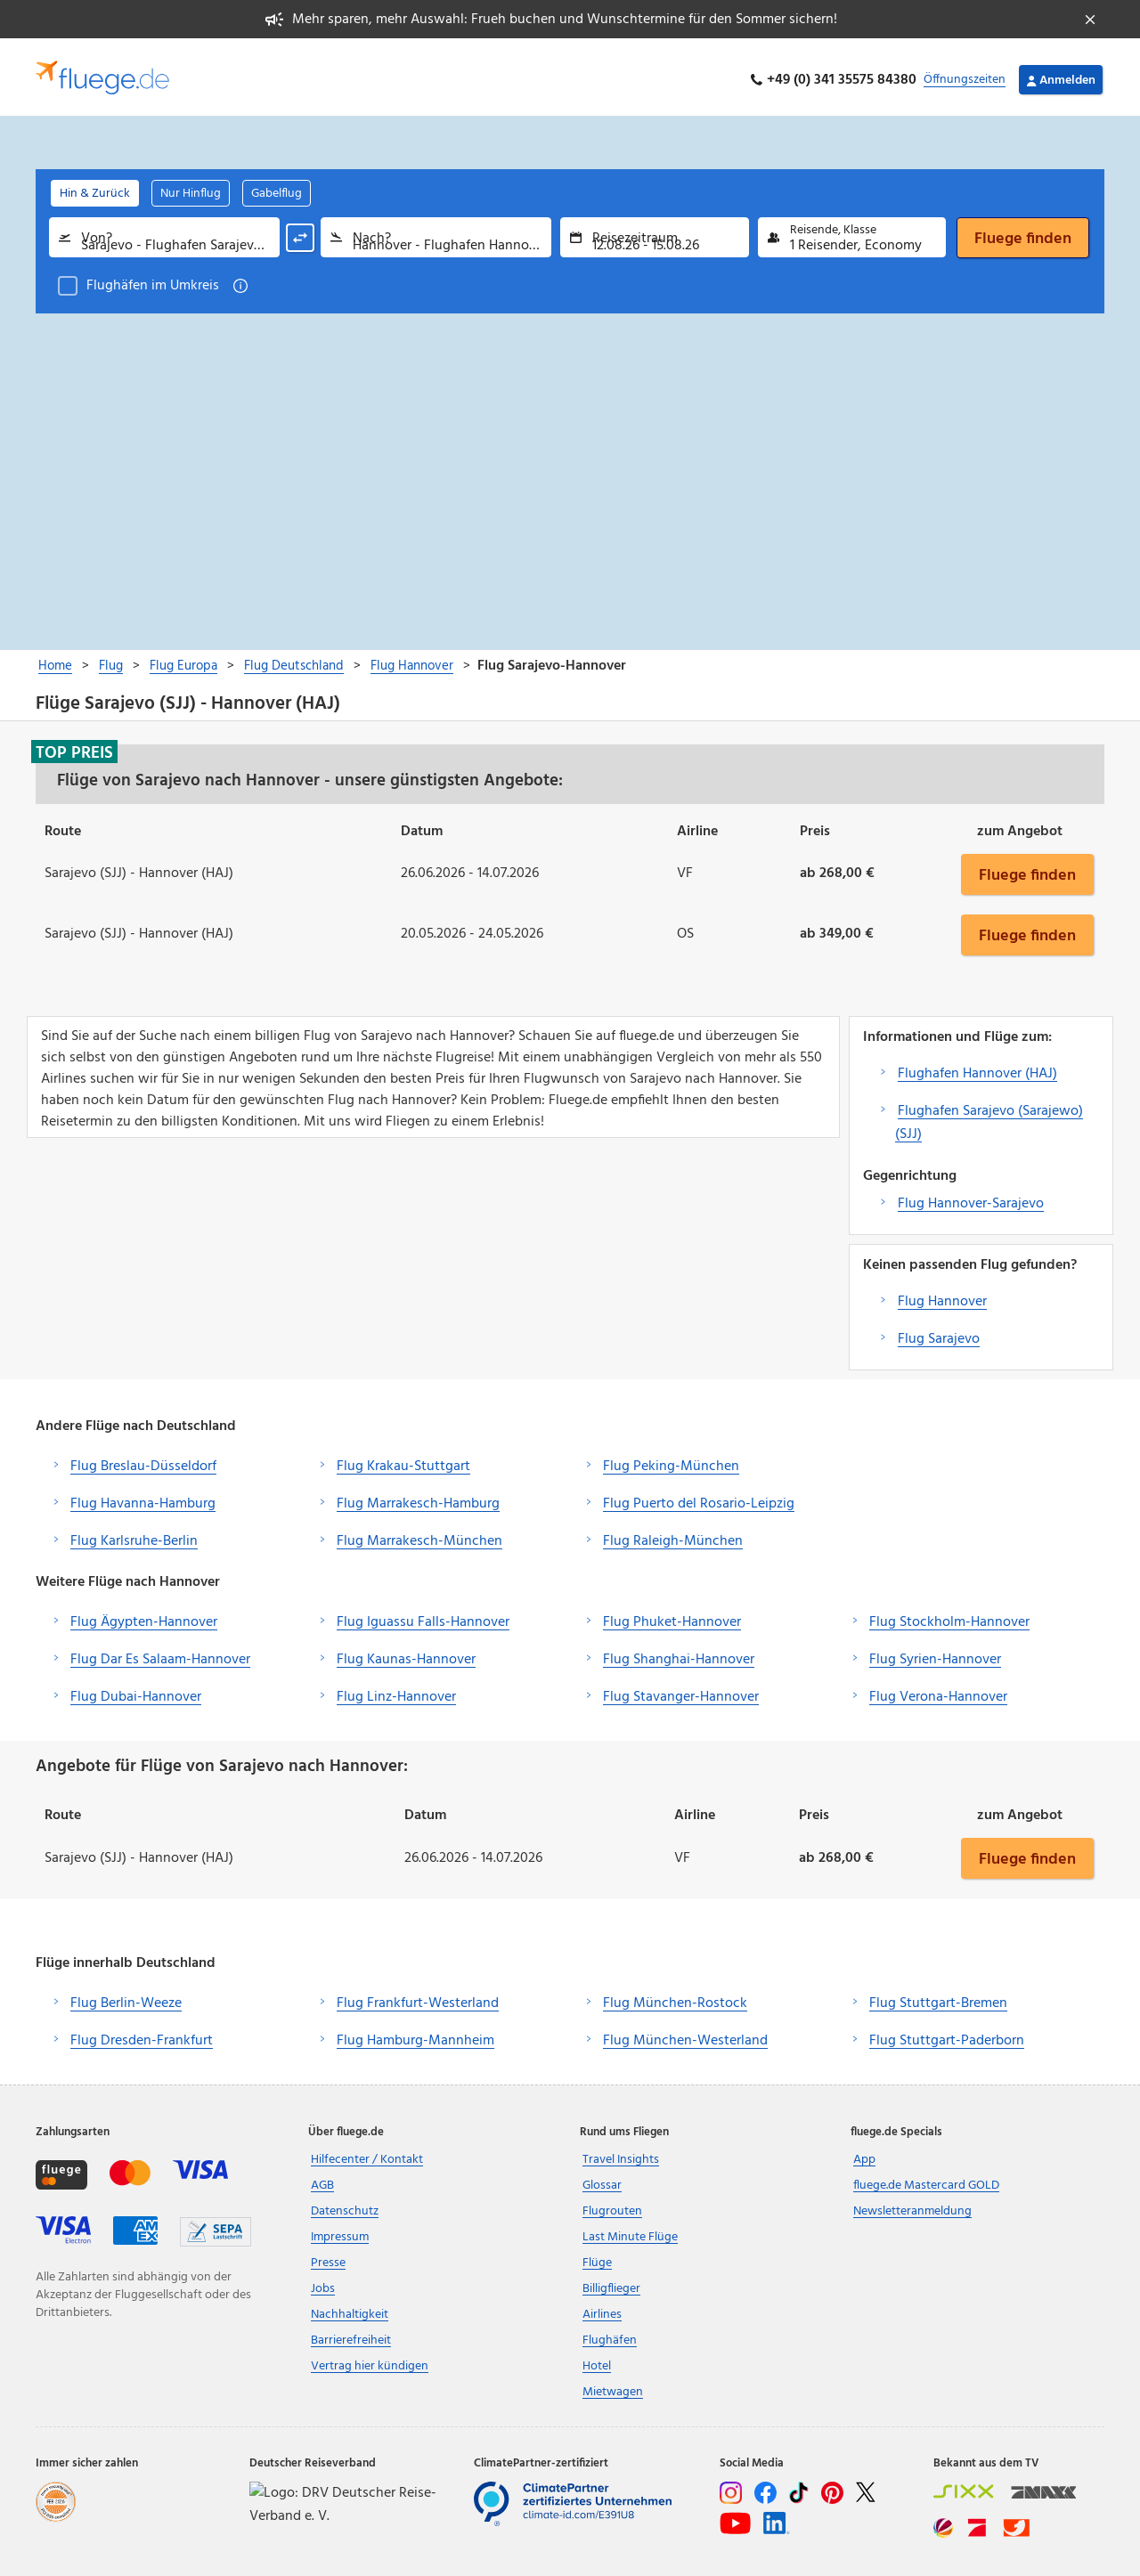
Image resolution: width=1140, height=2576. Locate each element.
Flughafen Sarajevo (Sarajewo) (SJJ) (989, 1116)
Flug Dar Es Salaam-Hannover (160, 1653)
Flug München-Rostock (675, 1998)
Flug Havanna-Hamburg (143, 1497)
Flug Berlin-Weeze (126, 1998)
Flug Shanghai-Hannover (678, 1653)
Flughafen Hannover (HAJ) (977, 1067)
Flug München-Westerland (685, 2035)
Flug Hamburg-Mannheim (415, 2035)
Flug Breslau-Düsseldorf (143, 1460)
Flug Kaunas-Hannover (406, 1653)
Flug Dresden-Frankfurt (141, 2035)
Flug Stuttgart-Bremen (938, 1998)
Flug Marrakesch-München (419, 1535)
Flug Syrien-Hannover (935, 1653)
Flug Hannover (942, 1295)
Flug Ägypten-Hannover (143, 1616)
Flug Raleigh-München (673, 1535)
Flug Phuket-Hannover (672, 1616)
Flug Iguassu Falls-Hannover (423, 1616)
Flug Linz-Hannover (396, 1690)
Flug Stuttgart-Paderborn (946, 2035)
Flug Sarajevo (939, 1333)
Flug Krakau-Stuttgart (403, 1460)
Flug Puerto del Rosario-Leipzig (698, 1497)
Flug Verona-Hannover (938, 1690)
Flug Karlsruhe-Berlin (134, 1535)
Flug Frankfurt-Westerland (418, 1998)
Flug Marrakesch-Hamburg (418, 1497)
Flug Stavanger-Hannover (681, 1690)
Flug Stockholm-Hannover (949, 1616)
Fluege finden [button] (1027, 868)
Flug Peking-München (671, 1460)
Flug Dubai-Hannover (135, 1690)
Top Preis (74, 746)
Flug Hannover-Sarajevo (971, 1197)
